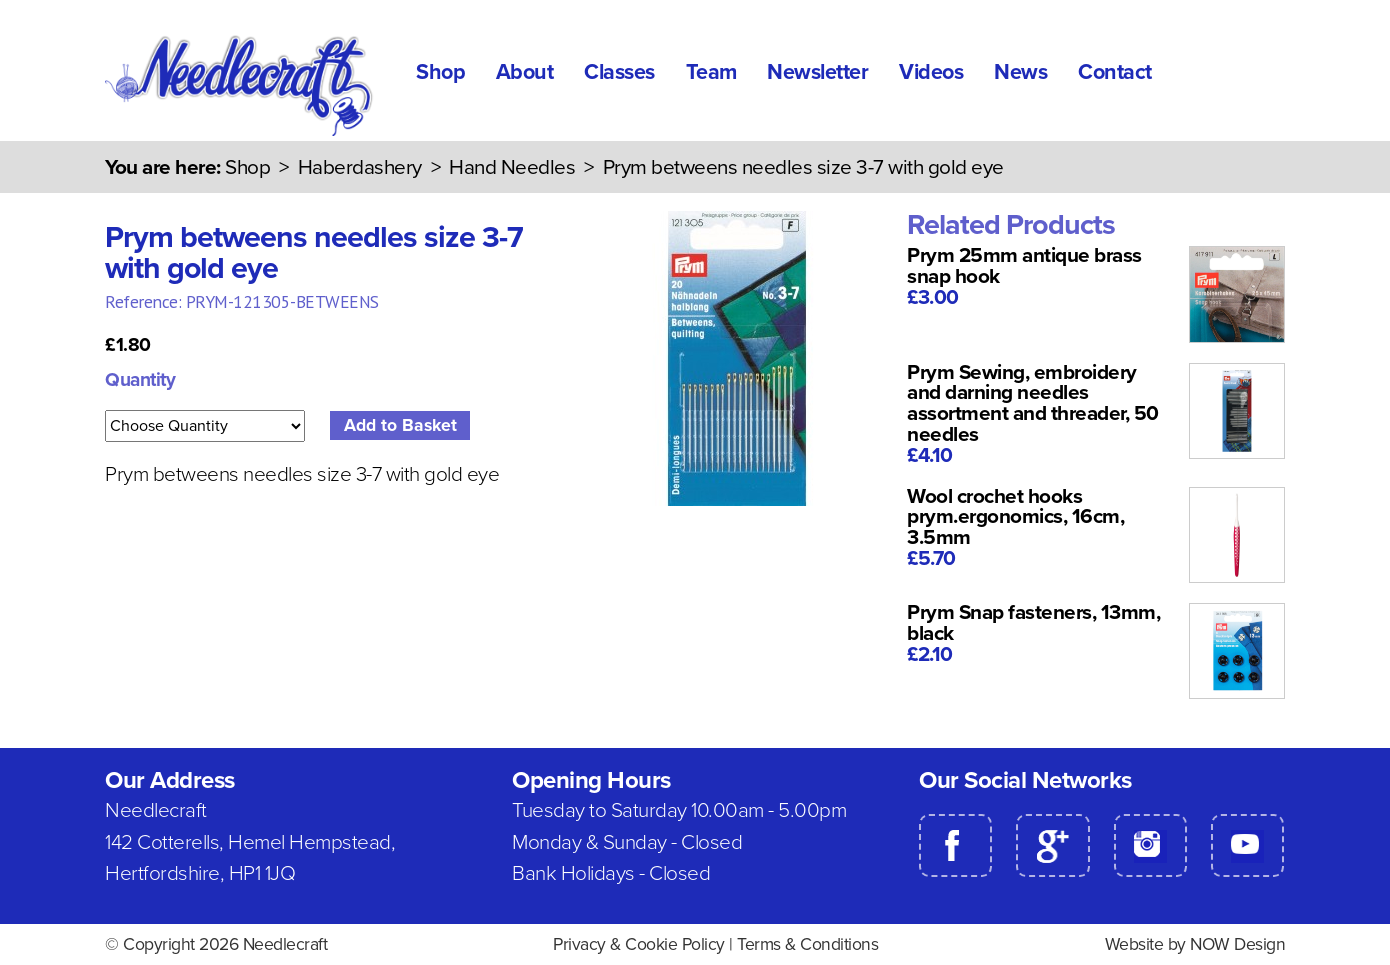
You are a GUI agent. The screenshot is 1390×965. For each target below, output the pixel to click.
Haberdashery (360, 167)
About (525, 72)
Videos (931, 72)
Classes (619, 72)
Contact (1115, 72)
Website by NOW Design (1195, 944)
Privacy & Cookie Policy (639, 944)
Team (711, 72)
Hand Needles (512, 167)
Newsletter (817, 72)
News (1020, 72)
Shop (440, 72)
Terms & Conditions (807, 944)
